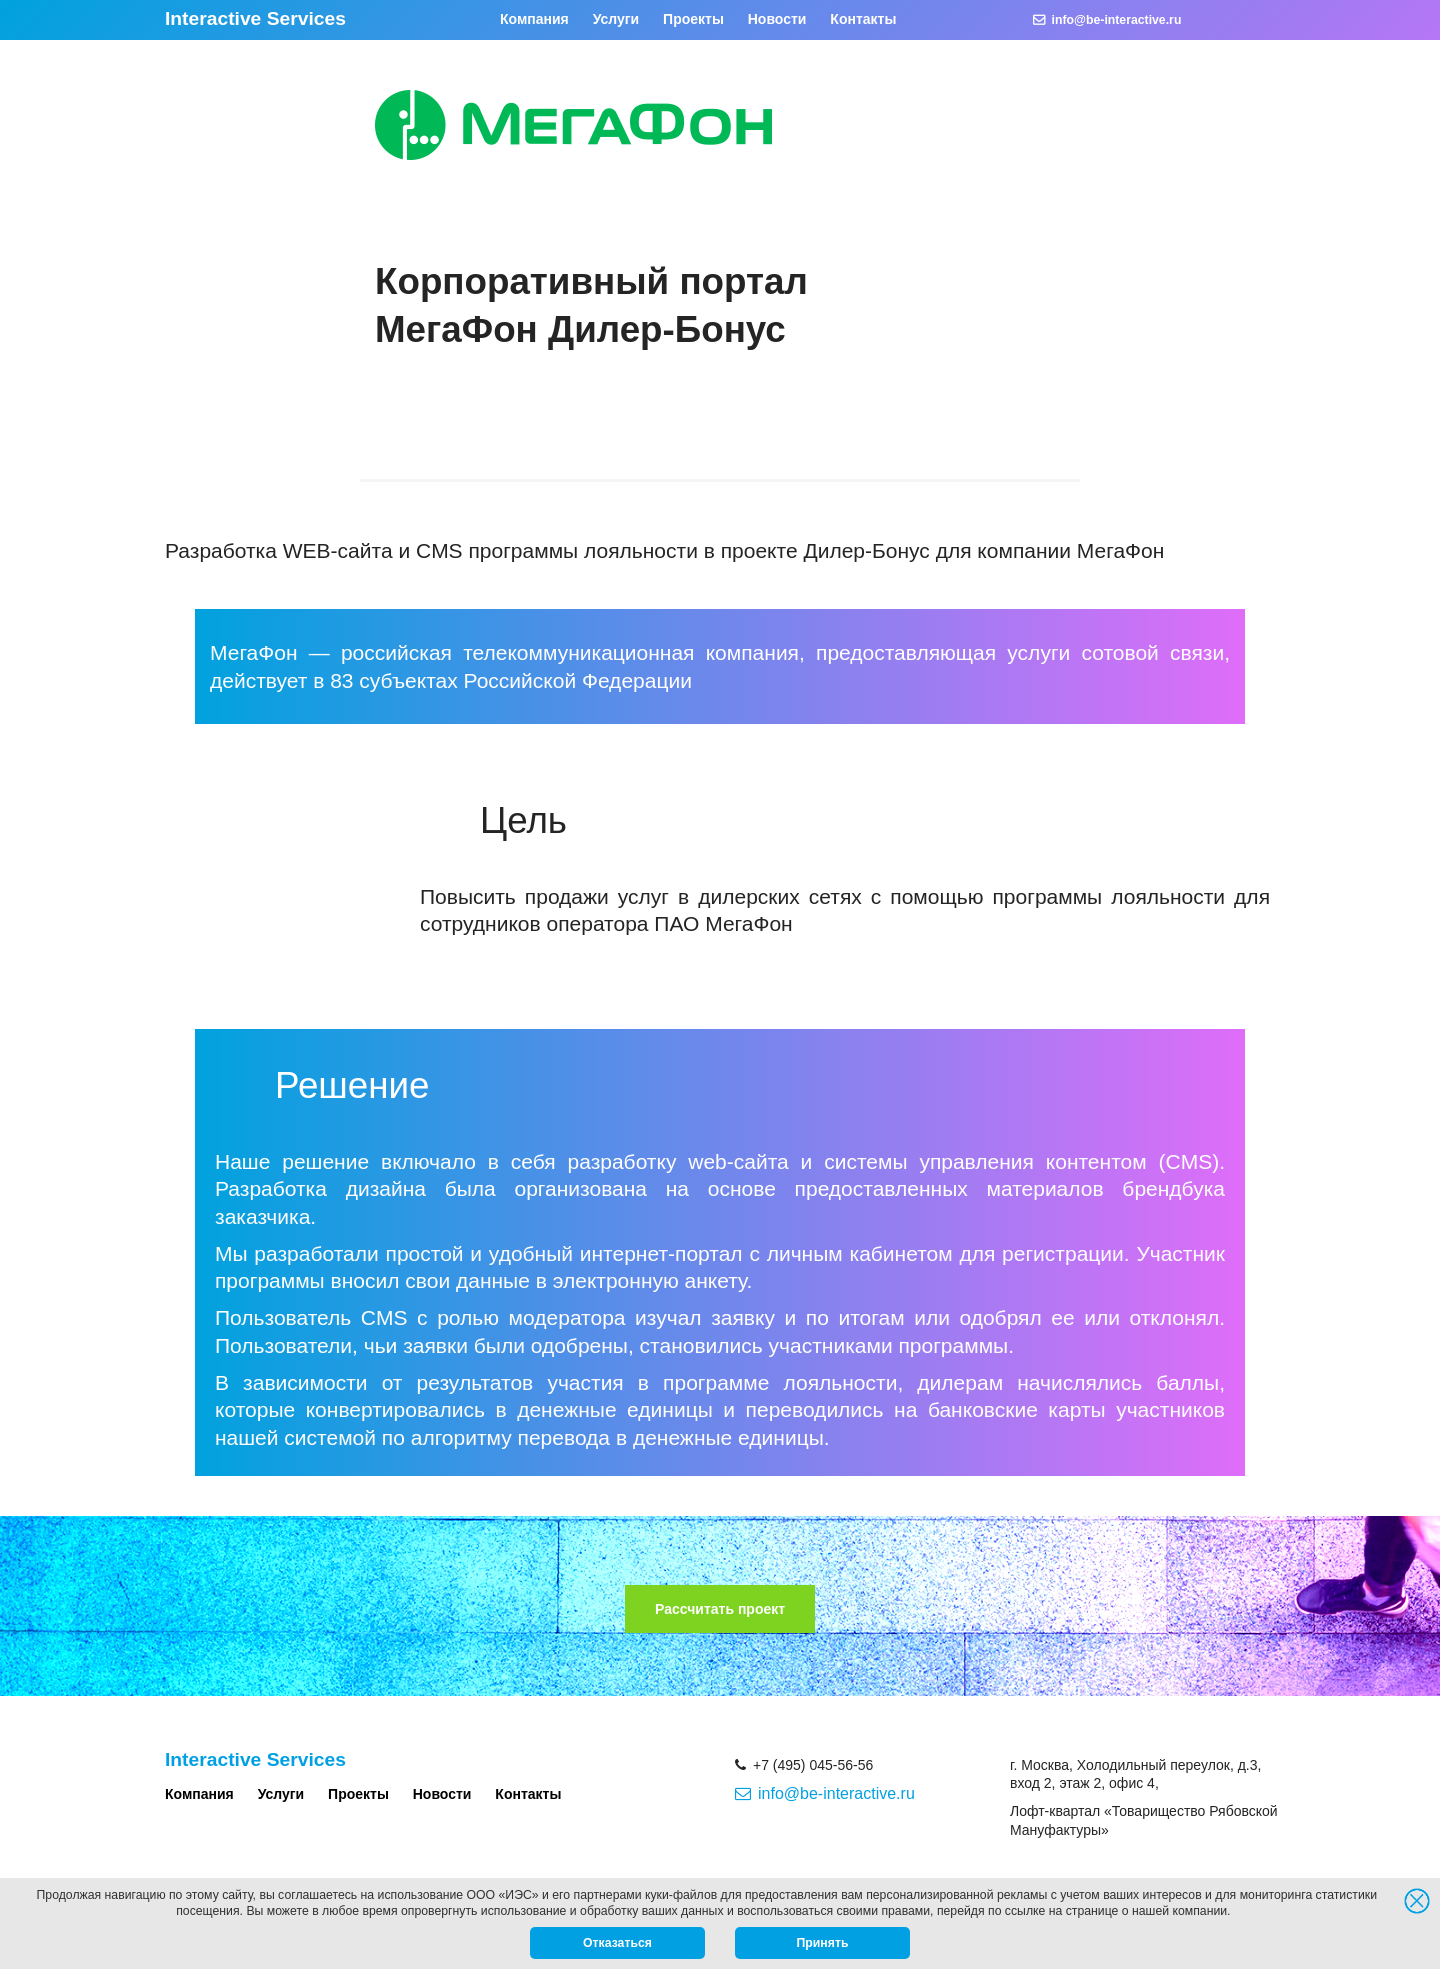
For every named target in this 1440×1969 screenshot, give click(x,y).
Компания (534, 19)
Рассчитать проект (720, 1609)
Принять (823, 1943)
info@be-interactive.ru (1107, 20)
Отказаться (617, 1943)
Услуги (616, 19)
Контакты (863, 19)
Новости (777, 19)
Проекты (693, 19)
